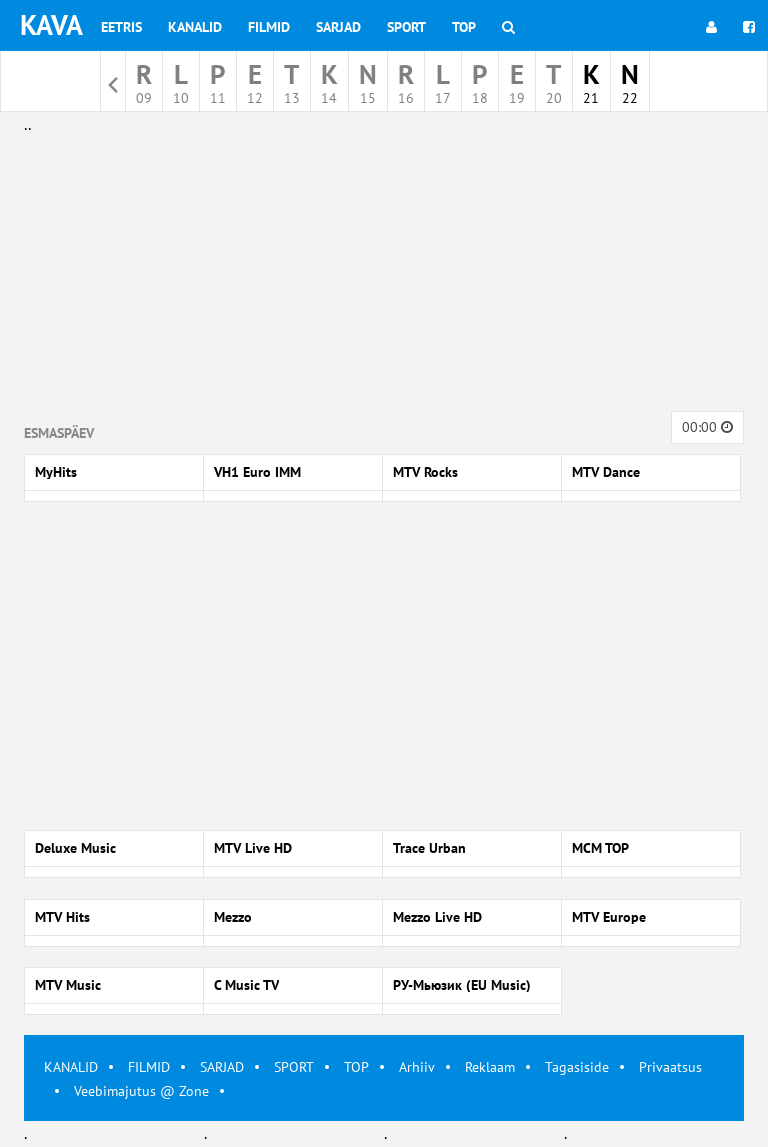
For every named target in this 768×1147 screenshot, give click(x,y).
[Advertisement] (384, 278)
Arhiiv (417, 1067)
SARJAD (222, 1067)
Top (464, 27)
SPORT (294, 1067)
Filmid (269, 27)
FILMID (149, 1067)
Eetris (121, 27)
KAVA (51, 24)
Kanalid (195, 27)
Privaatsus (670, 1067)
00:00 (707, 427)
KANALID (71, 1067)
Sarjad (338, 27)
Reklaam (490, 1067)
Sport (406, 27)
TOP (356, 1067)
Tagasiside (577, 1067)
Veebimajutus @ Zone (141, 1091)
